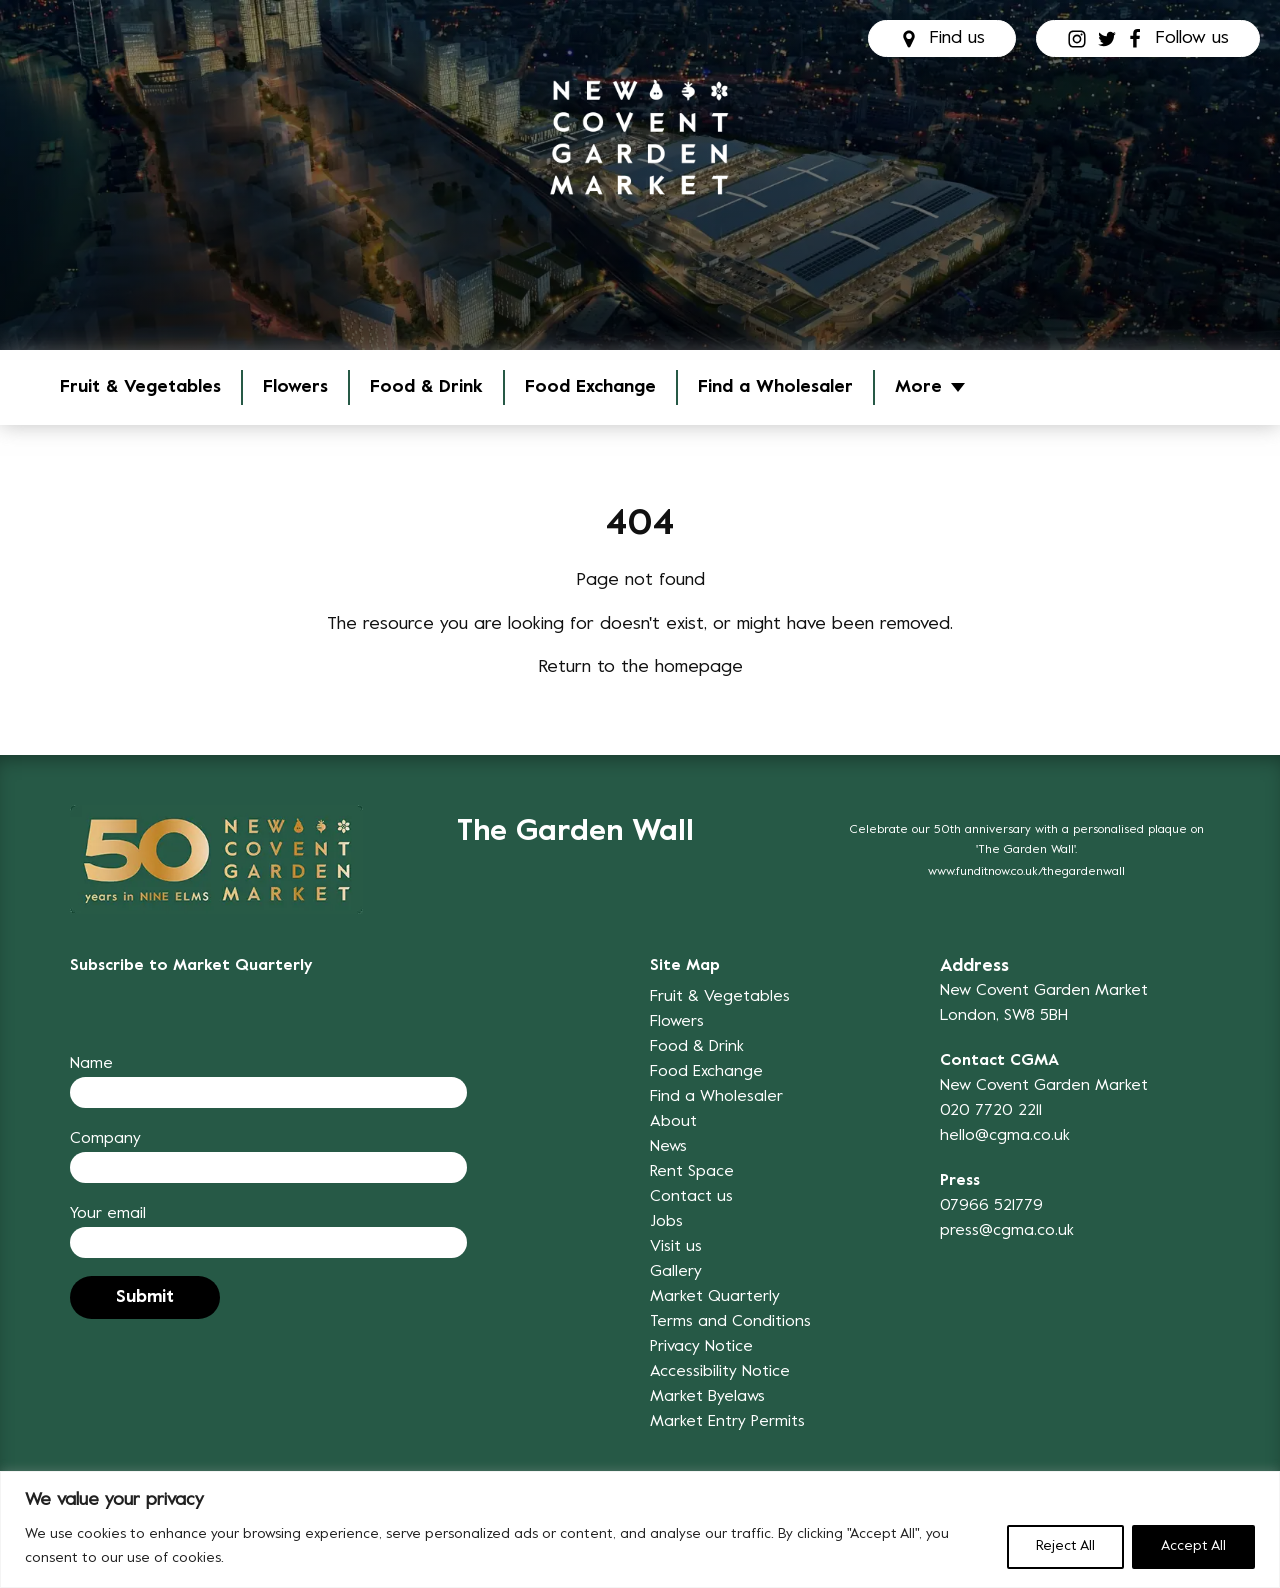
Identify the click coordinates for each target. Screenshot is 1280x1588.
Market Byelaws (707, 1397)
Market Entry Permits (727, 1422)
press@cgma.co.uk (1007, 1231)
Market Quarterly (715, 1297)
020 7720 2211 (991, 1111)
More (918, 387)
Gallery (676, 1272)
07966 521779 (991, 1206)
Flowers (295, 387)
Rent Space (692, 1172)
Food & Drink (426, 387)
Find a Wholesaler (775, 387)
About (673, 1122)
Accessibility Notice (720, 1372)
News (668, 1147)
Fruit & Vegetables (140, 387)
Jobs (666, 1222)
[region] (640, 1529)
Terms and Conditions (730, 1322)
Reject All (1065, 1546)
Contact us (691, 1197)
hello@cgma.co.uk (1005, 1136)
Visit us (676, 1247)
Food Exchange (590, 387)
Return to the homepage (640, 667)
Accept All (1193, 1546)
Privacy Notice (701, 1347)
